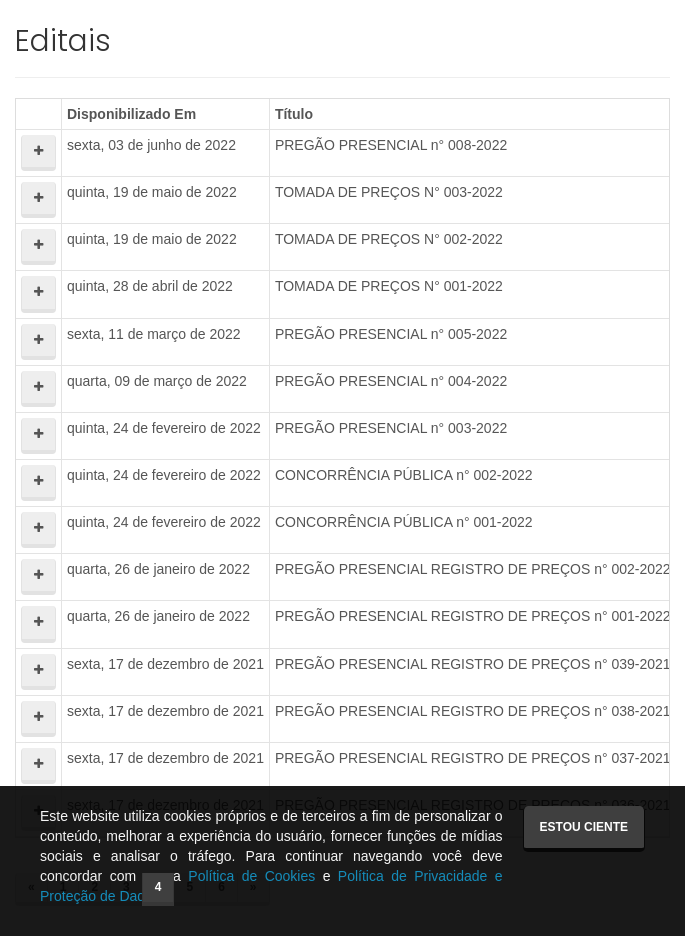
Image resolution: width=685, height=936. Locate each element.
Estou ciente (584, 827)
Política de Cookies (251, 876)
